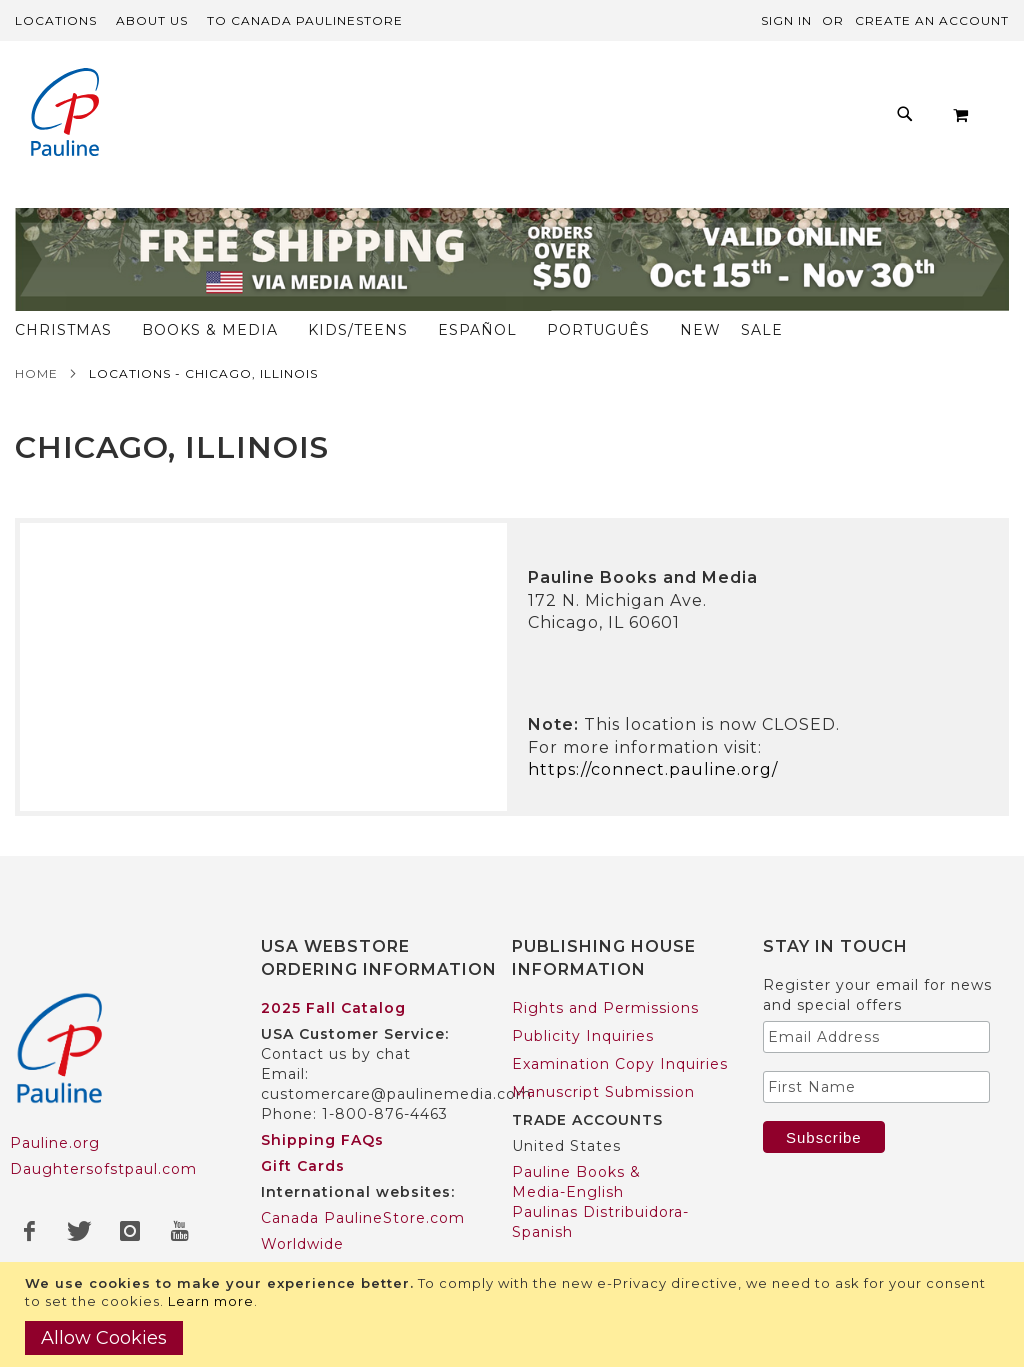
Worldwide (302, 1205)
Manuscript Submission (603, 1053)
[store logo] (65, 114)
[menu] (561, 119)
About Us (152, 20)
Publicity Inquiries (583, 997)
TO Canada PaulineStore (305, 20)
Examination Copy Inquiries (620, 1025)
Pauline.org (55, 1105)
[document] (514, 1314)
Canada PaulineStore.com (363, 1179)
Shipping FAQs (322, 1101)
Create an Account (932, 20)
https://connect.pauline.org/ (653, 730)
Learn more (211, 1301)
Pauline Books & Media (603, 1259)
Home (36, 334)
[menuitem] (213, 119)
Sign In (786, 20)
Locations (56, 20)
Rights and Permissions (605, 969)
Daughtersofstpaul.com (103, 1131)
